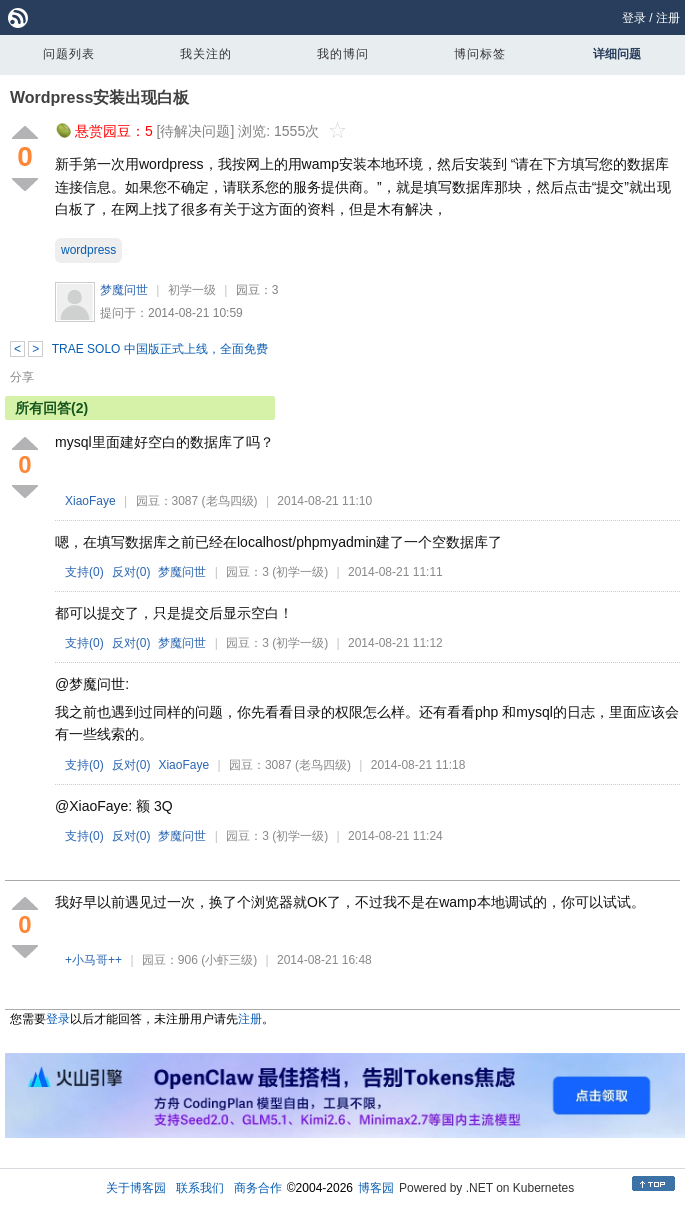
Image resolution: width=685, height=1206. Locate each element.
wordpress (88, 250)
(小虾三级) (229, 960)
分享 (22, 377)
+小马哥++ (93, 960)
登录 (634, 18)
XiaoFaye (90, 501)
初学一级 (192, 290)
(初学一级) (300, 572)
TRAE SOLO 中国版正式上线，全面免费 (160, 349)
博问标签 (480, 54)
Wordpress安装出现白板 (99, 97)
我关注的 (206, 54)
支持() (84, 572)
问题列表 (69, 54)
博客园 (376, 1188)
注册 (668, 18)
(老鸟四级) (230, 501)
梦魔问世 (124, 290)
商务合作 (258, 1188)
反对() (131, 572)
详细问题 (617, 54)
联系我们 (200, 1188)
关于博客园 (136, 1188)
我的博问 (343, 54)
